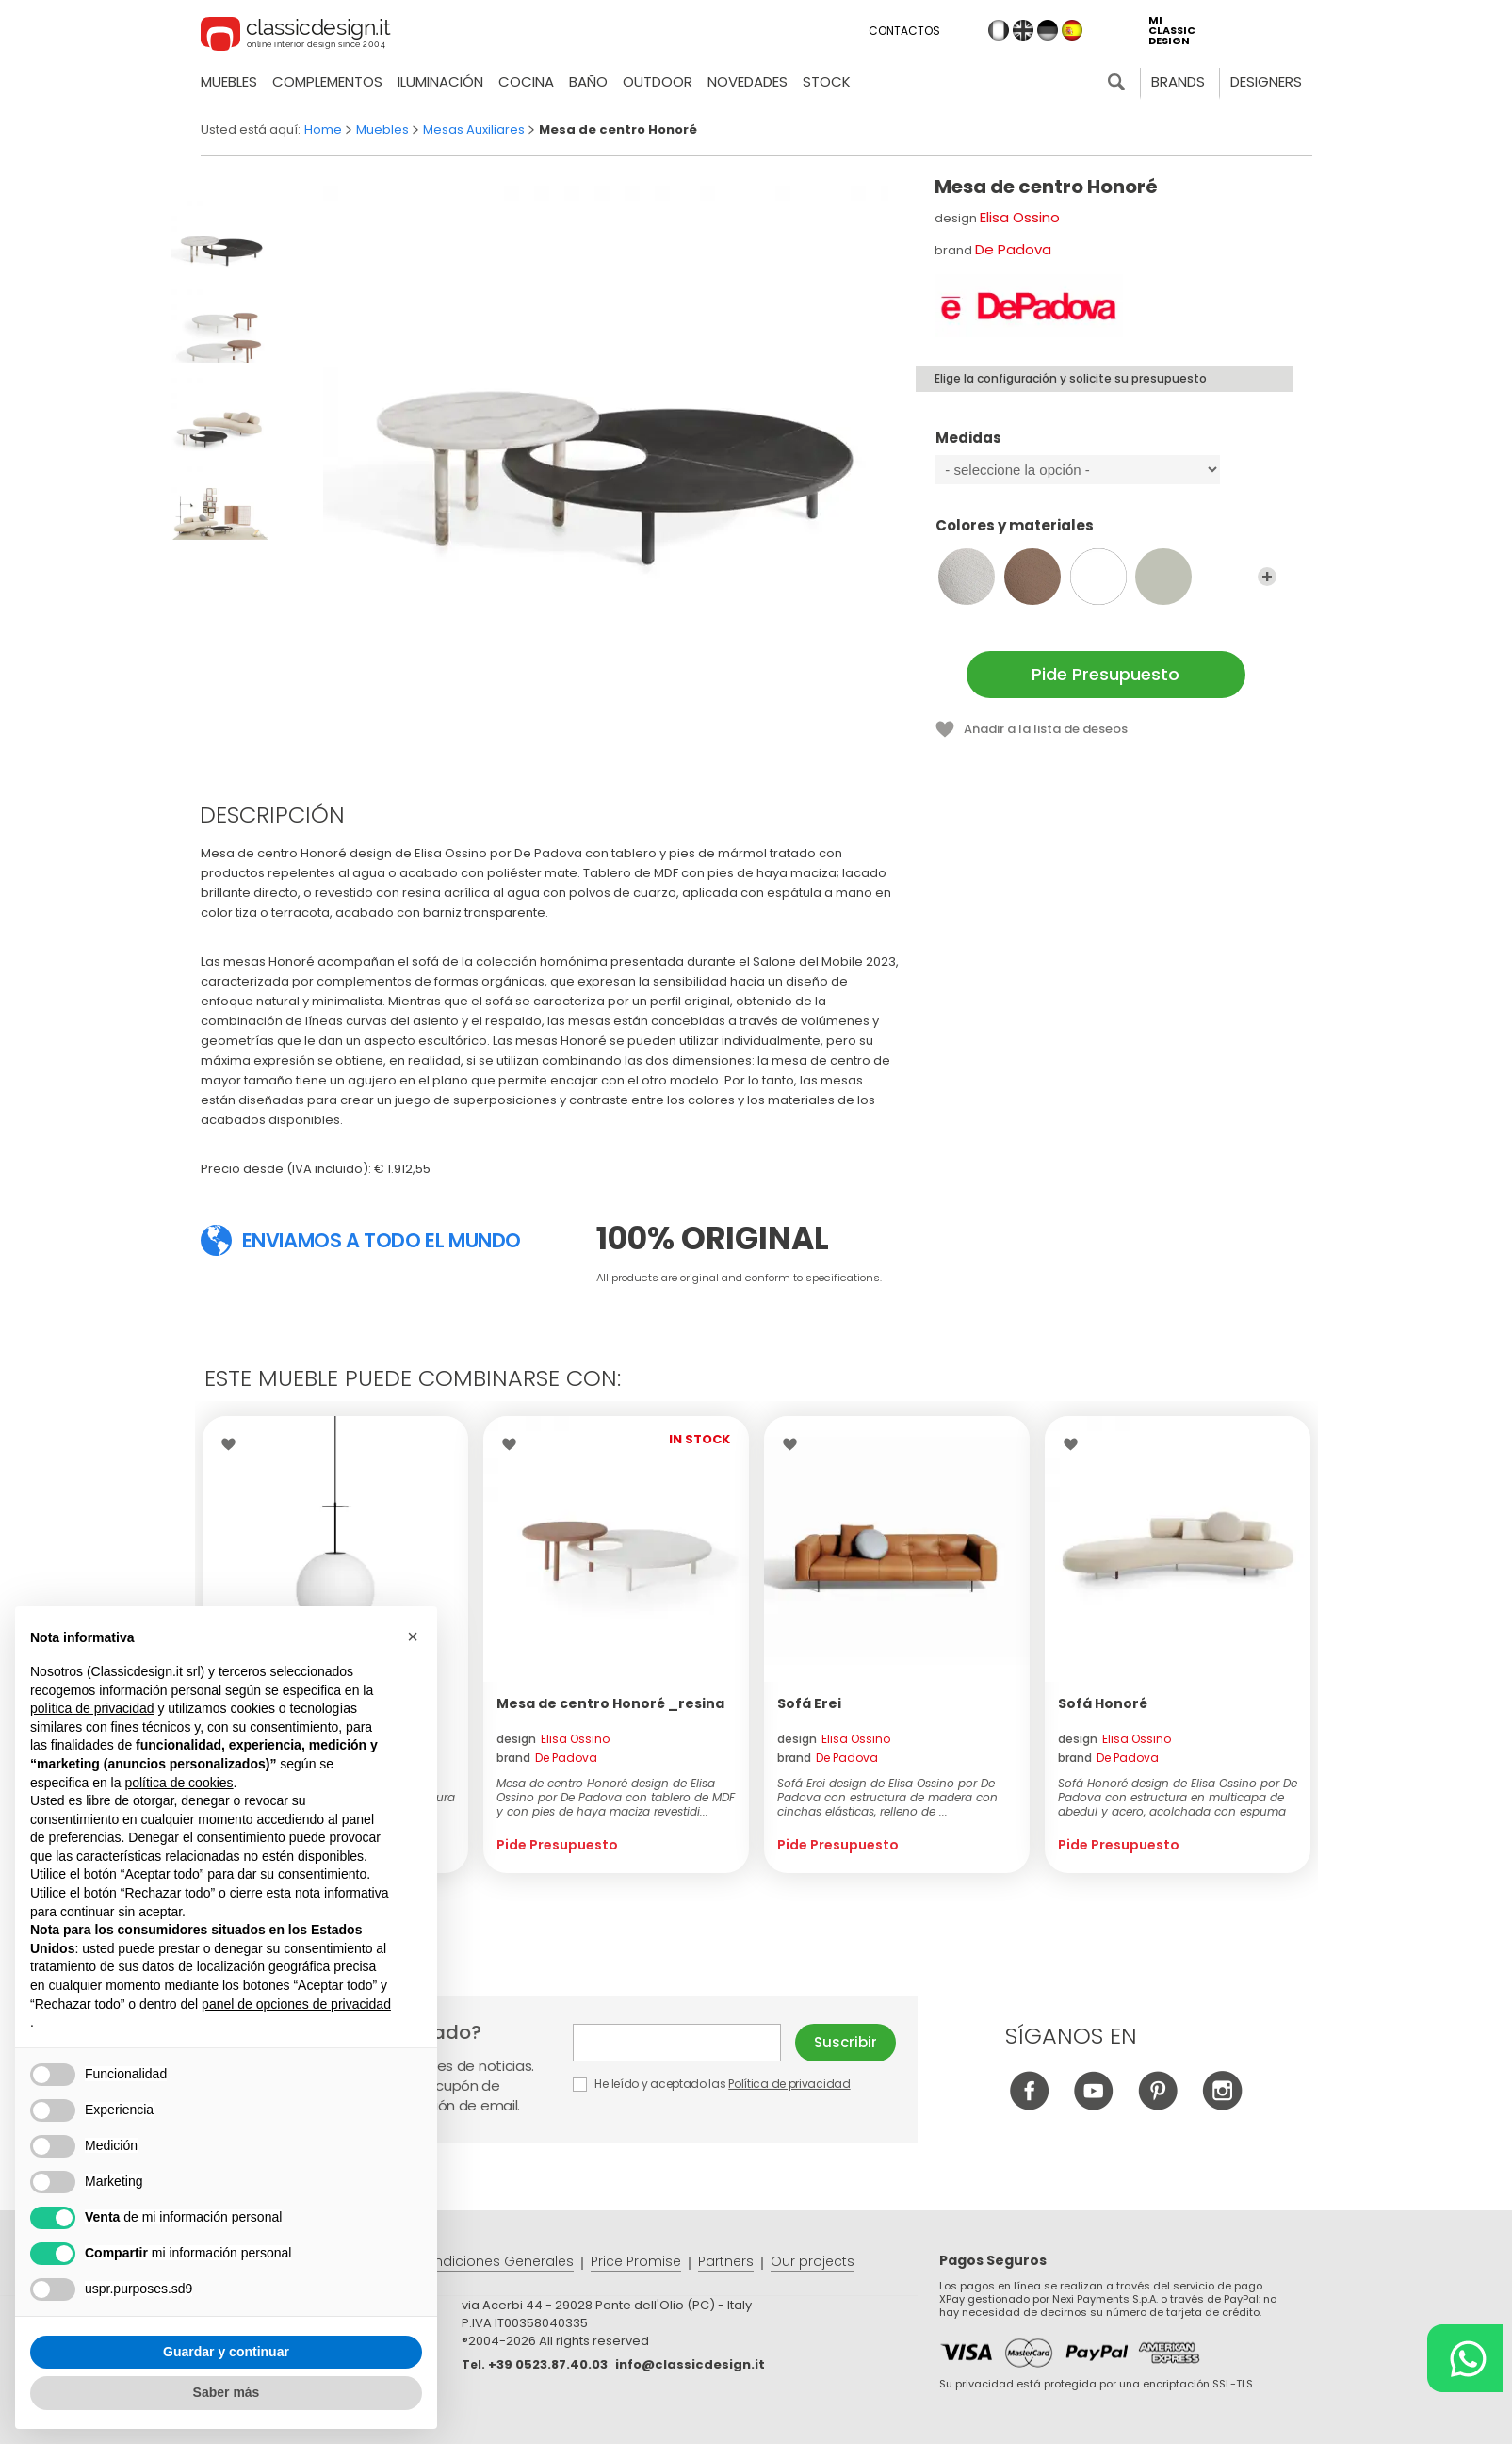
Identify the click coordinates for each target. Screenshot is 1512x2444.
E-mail (677, 2042)
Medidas (1105, 447)
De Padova (1013, 249)
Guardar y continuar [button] (226, 2351)
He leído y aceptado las (713, 2084)
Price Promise (636, 2261)
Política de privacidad (789, 2084)
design (553, 1739)
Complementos (327, 81)
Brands (1178, 81)
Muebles (229, 81)
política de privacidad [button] (92, 1708)
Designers (1266, 81)
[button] (413, 1637)
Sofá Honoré (1102, 1703)
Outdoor (657, 81)
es (1072, 30)
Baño (588, 81)
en (1023, 30)
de (1047, 30)
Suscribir (845, 2042)
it (998, 30)
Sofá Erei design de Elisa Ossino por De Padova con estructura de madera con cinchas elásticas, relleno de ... (887, 1797)
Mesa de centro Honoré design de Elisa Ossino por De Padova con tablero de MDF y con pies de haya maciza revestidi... (615, 1797)
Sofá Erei (809, 1703)
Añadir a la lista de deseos (1046, 729)
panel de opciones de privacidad (296, 2004)
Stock (827, 81)
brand (546, 1758)
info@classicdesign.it (690, 2364)
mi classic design (1171, 30)
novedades (747, 81)
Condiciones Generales (494, 2261)
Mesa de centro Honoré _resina (610, 1703)
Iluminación (440, 81)
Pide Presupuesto (1105, 674)
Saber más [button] (226, 2393)
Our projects (812, 2261)
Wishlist (233, 1444)
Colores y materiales (1105, 534)
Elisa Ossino (1020, 217)
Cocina (526, 81)
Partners (726, 2261)
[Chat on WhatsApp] (1465, 2358)
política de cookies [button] (178, 1782)
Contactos (904, 31)
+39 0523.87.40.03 (548, 2364)
